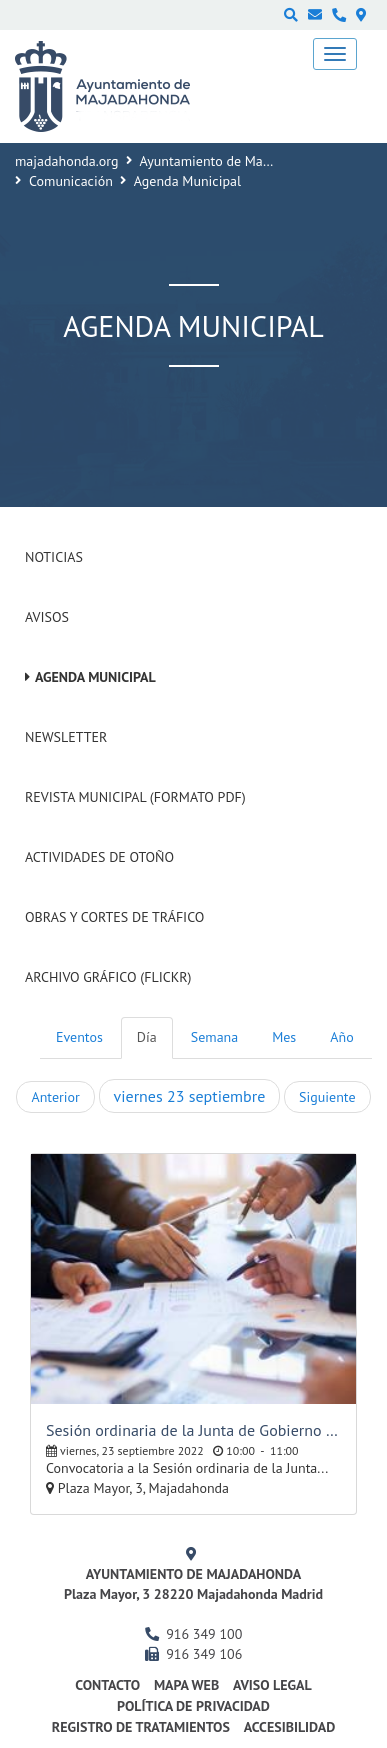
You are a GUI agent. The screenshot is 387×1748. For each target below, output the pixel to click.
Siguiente (327, 1097)
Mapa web (186, 1685)
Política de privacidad (193, 1706)
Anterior (55, 1097)
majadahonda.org (67, 161)
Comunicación (71, 181)
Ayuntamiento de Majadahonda (233, 161)
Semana (214, 1037)
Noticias (54, 557)
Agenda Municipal (95, 677)
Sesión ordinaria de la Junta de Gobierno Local (193, 1430)
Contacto (107, 1685)
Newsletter (66, 737)
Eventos (79, 1037)
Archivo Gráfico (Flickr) (108, 977)
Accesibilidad (290, 1727)
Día (147, 1037)
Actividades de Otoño (99, 857)
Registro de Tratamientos (141, 1727)
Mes (284, 1037)
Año (341, 1037)
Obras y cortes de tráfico (114, 917)
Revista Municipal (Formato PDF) (135, 797)
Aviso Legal (272, 1685)
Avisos (47, 617)
